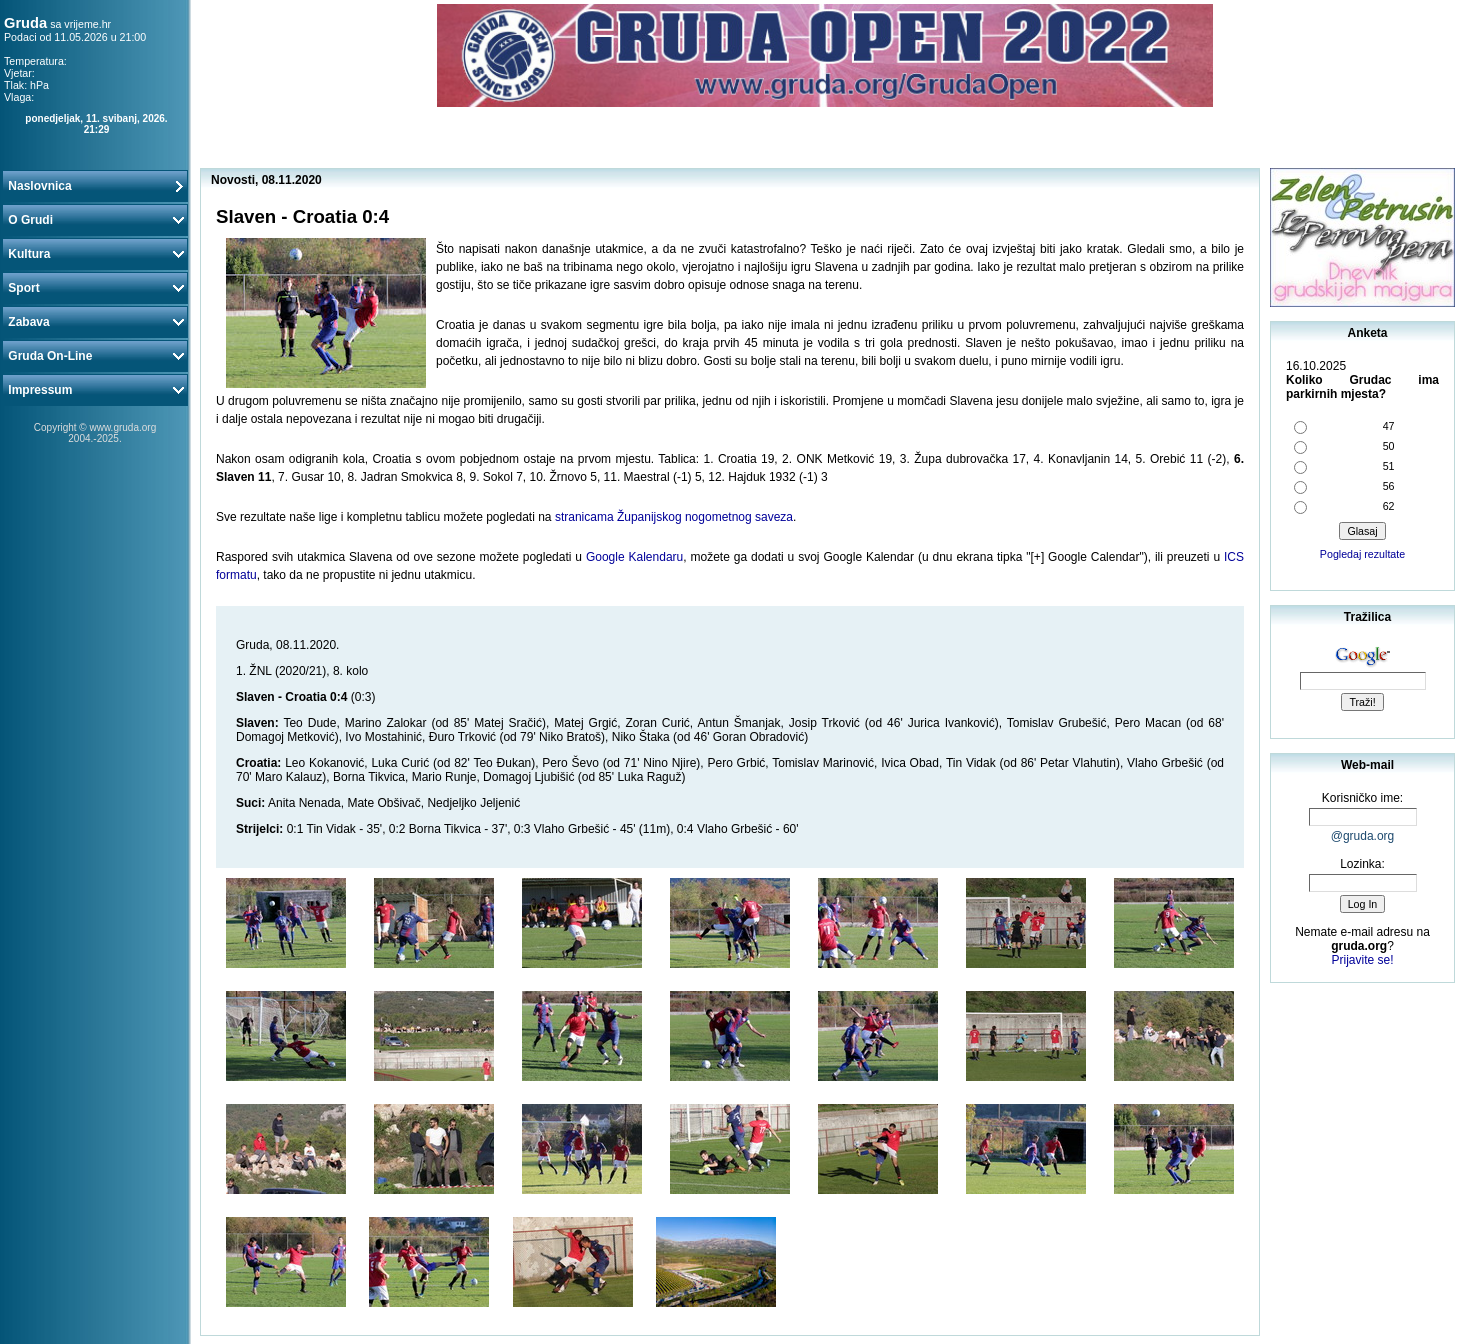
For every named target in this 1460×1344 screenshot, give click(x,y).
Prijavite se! (1362, 960)
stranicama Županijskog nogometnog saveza (674, 517)
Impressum (95, 390)
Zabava (95, 322)
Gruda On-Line (95, 356)
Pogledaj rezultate (1362, 554)
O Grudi (95, 220)
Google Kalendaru (634, 557)
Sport (95, 288)
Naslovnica (95, 186)
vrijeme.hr (87, 24)
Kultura (95, 254)
